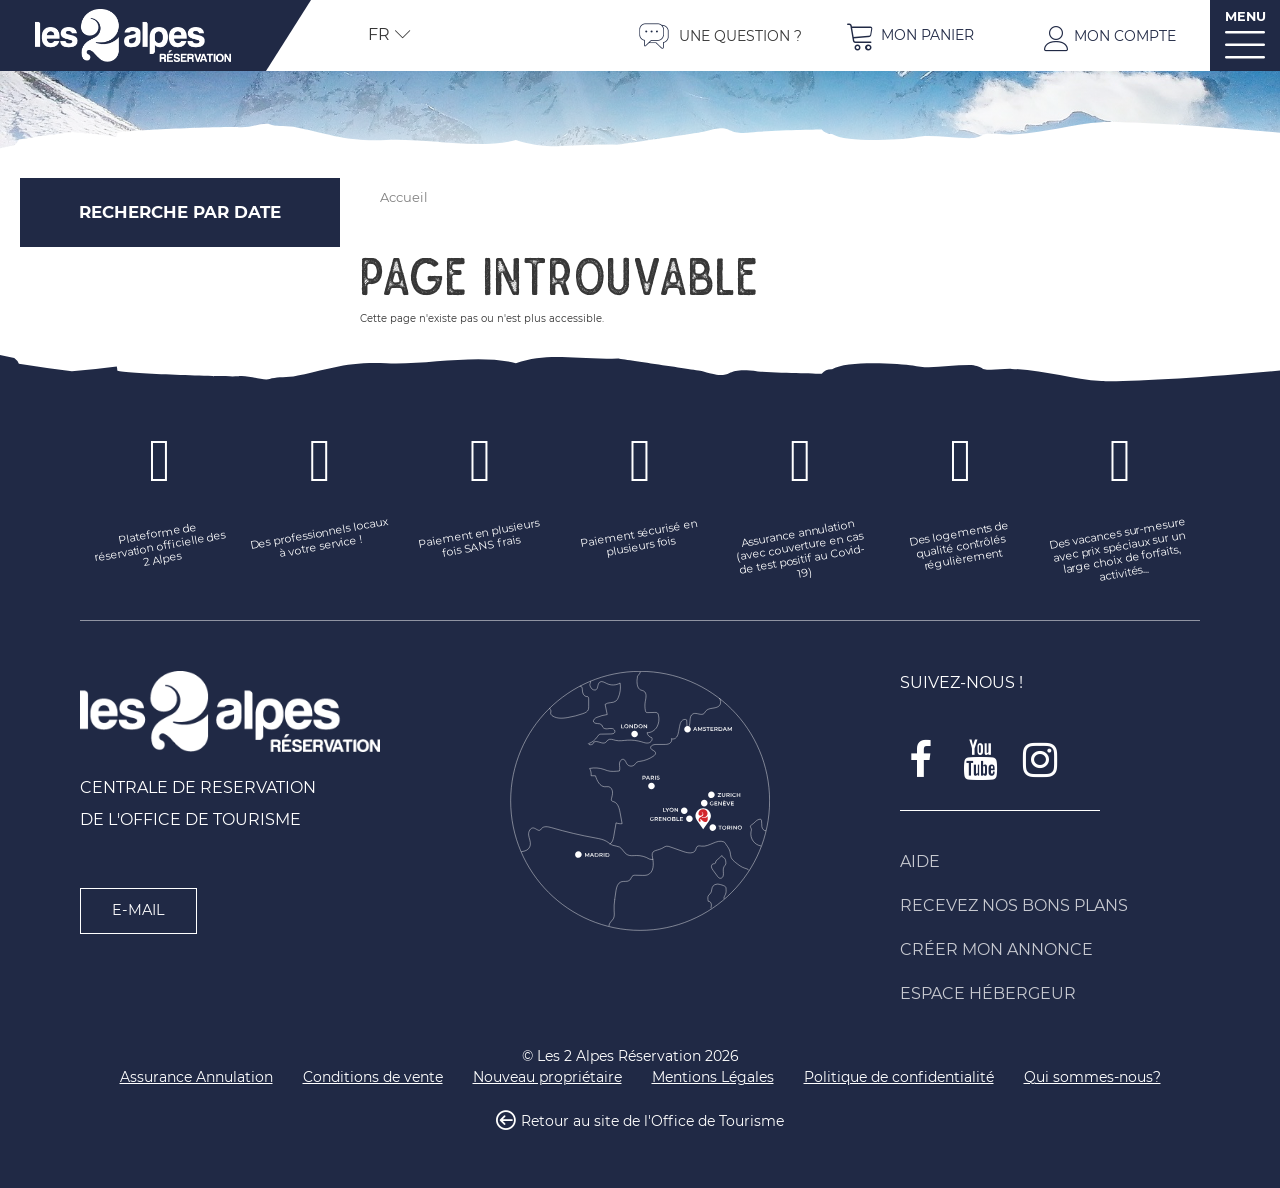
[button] (910, 35)
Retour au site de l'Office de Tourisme (652, 1122)
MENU (1245, 16)
